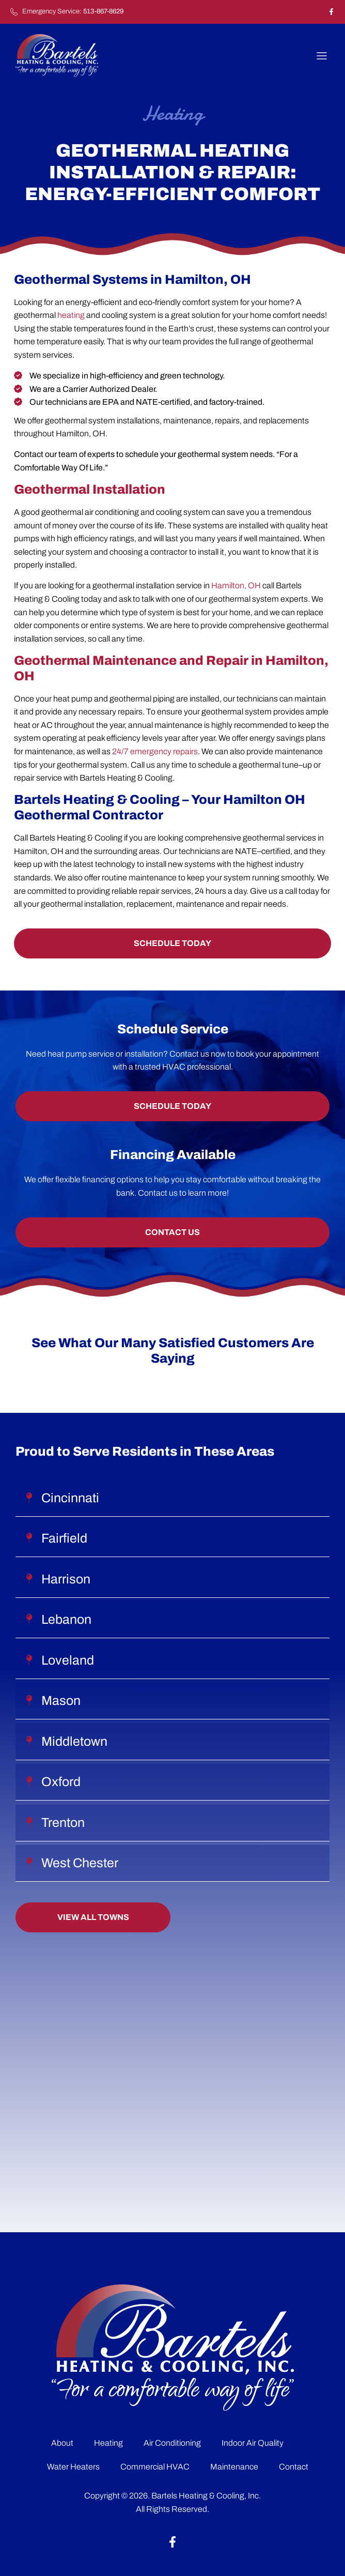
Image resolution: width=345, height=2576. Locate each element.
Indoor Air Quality (253, 2442)
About (62, 2442)
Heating (108, 2442)
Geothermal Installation (89, 489)
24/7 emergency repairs (155, 751)
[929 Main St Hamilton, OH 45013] (172, 2072)
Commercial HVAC (155, 2466)
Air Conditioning (172, 2442)
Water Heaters (73, 2466)
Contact (293, 2466)
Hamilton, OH (236, 585)
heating (71, 315)
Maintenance (234, 2466)
